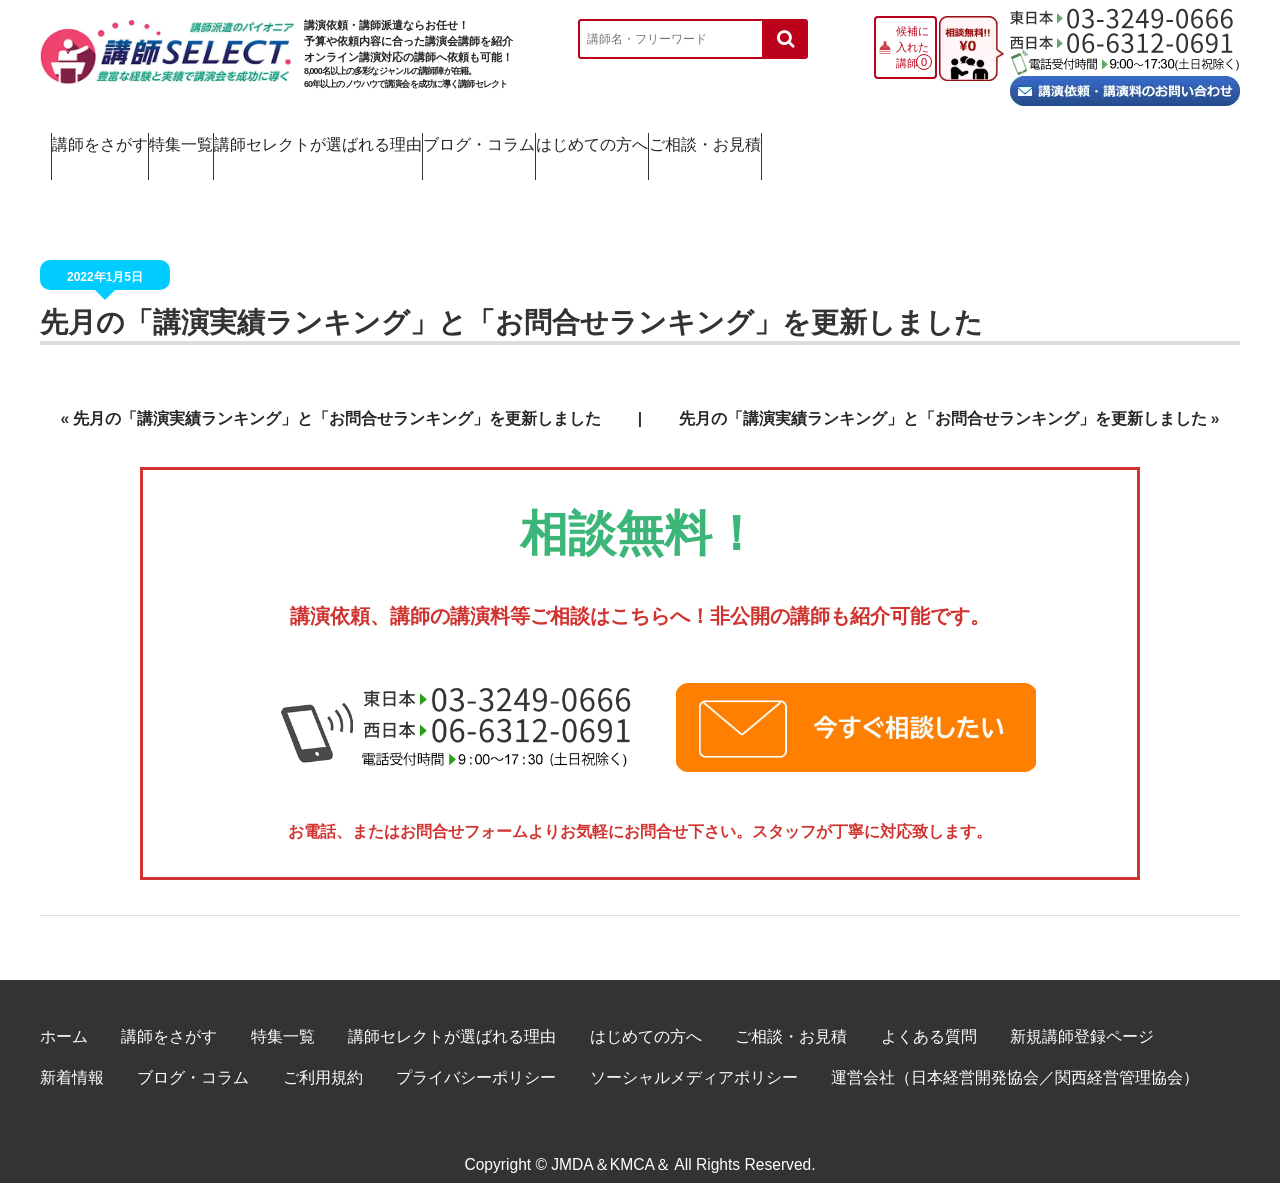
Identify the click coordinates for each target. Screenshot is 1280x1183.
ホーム (64, 1014)
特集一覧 (289, 139)
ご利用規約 (323, 1055)
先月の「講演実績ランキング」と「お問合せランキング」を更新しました (337, 396)
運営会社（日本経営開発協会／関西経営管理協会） (1015, 1055)
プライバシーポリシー (476, 1055)
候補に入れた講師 (912, 47)
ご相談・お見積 (1136, 139)
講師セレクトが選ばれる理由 (507, 139)
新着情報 (72, 1055)
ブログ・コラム (746, 139)
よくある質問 (929, 1014)
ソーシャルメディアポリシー (694, 1055)
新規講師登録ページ (1082, 1014)
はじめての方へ (941, 139)
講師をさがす (123, 139)
